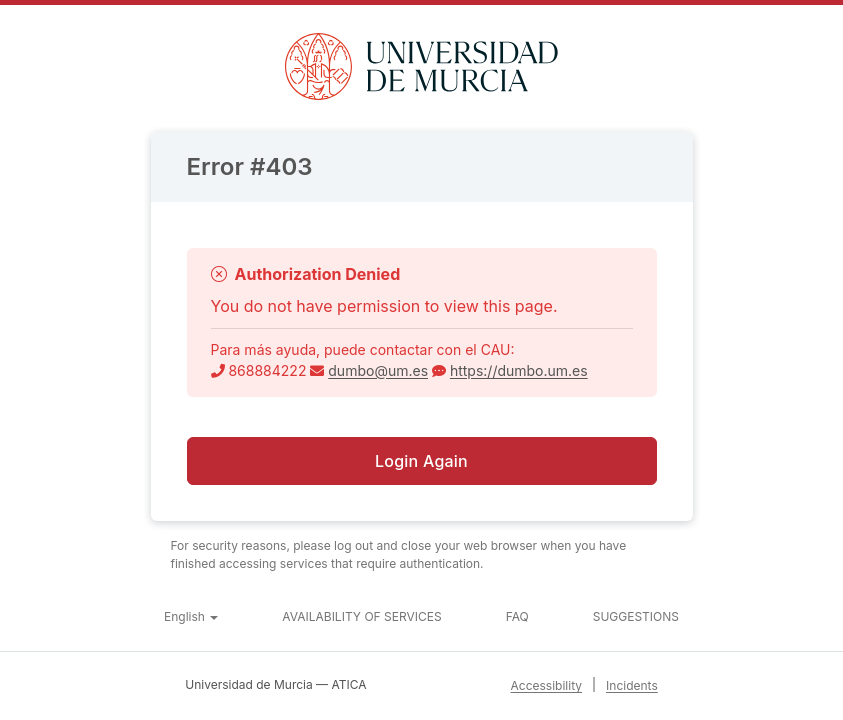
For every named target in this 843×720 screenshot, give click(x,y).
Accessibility (547, 685)
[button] (191, 617)
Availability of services (361, 616)
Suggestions (636, 616)
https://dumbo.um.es (519, 370)
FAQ (517, 616)
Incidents (632, 685)
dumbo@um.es (378, 370)
